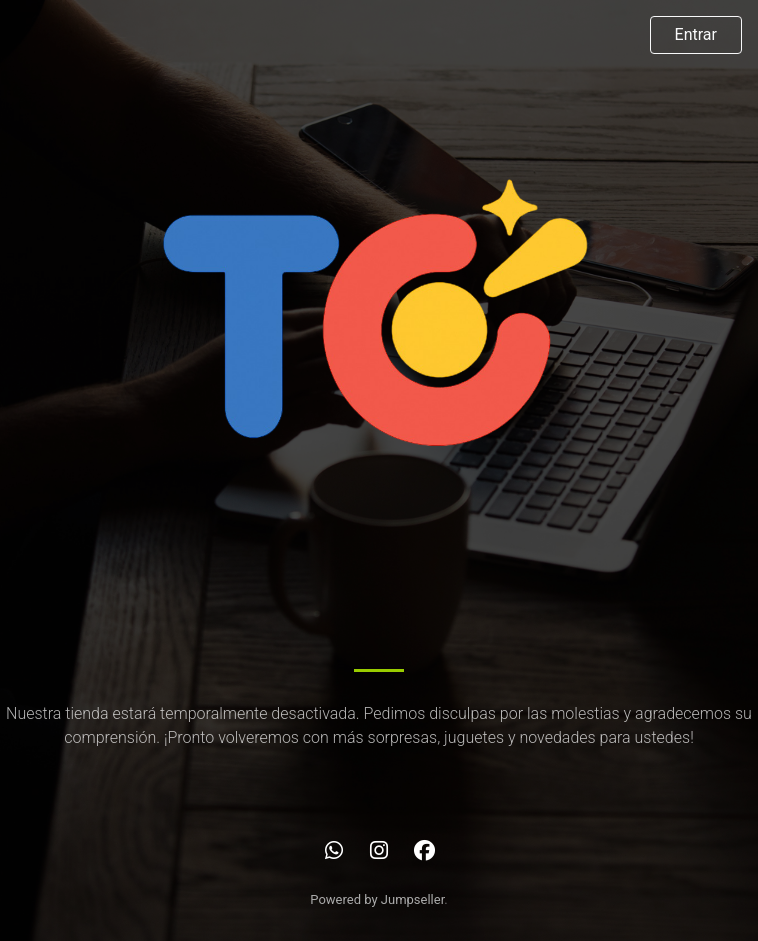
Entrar (696, 34)
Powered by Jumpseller (377, 899)
